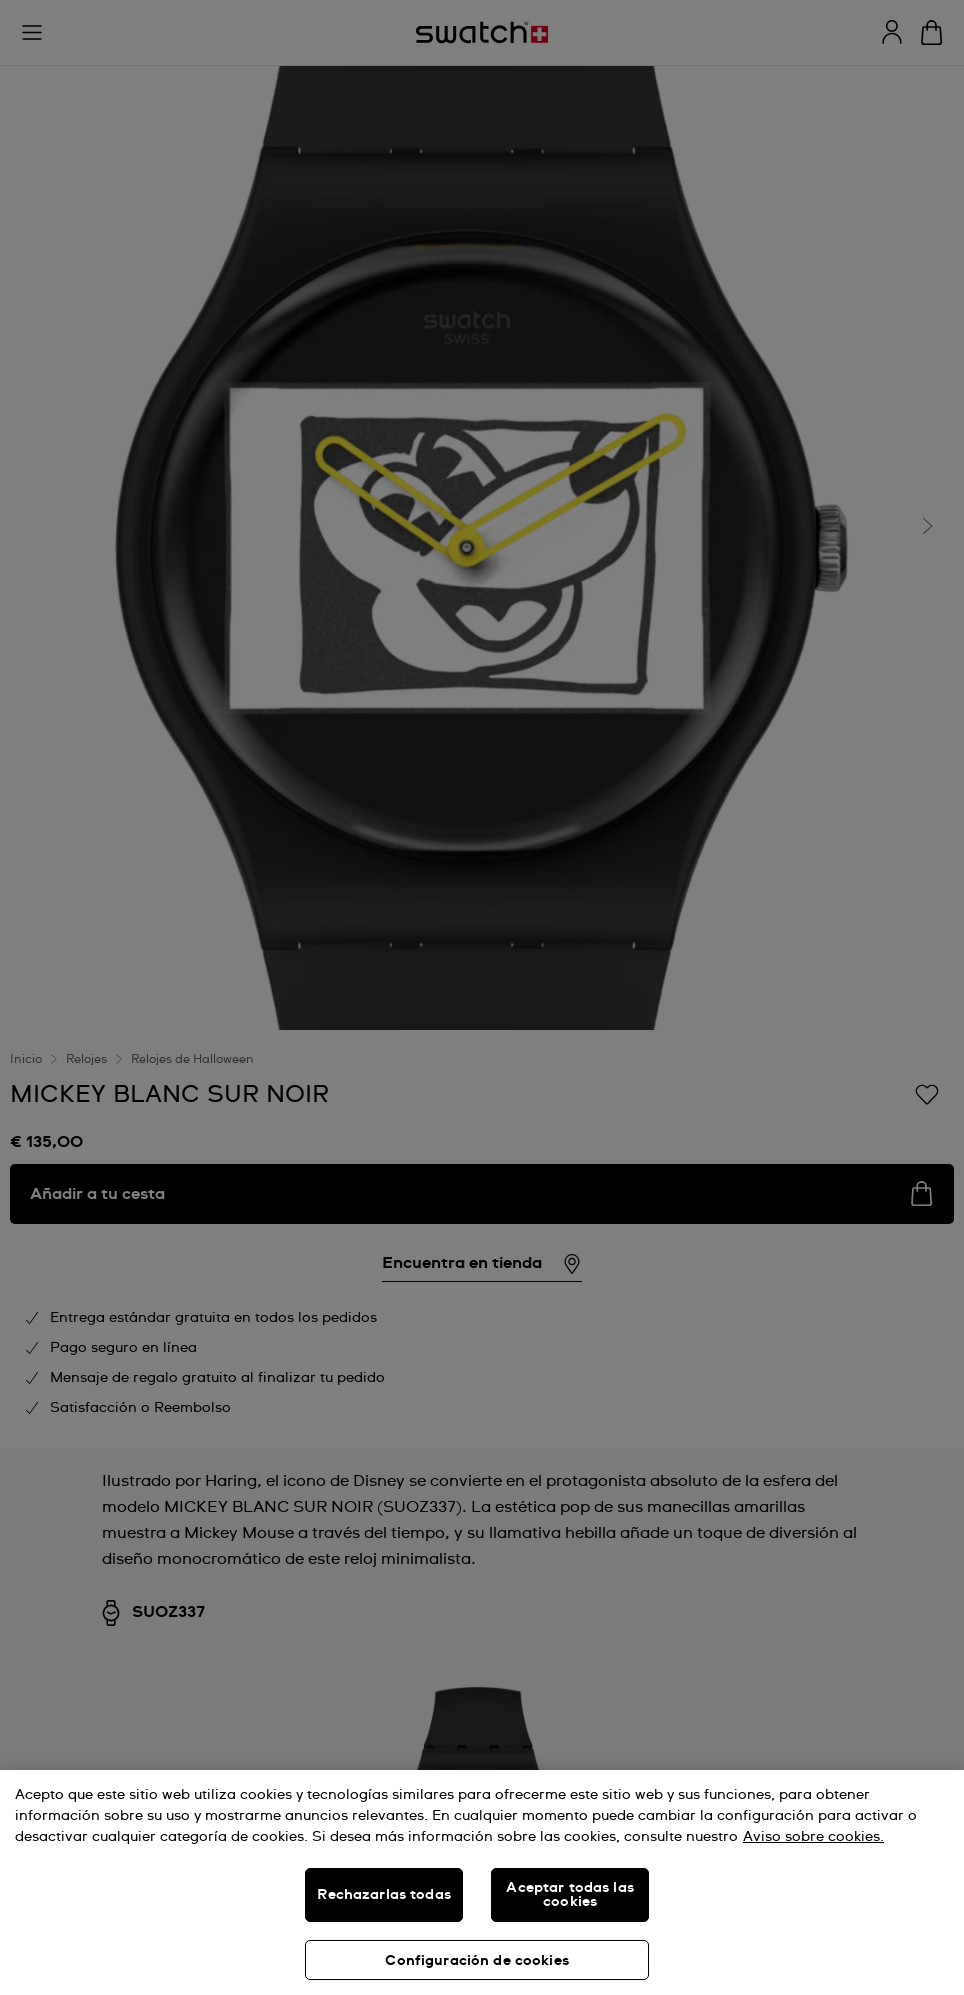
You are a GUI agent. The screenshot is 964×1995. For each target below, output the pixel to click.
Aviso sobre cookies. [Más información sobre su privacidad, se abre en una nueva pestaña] (813, 1837)
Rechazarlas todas (383, 1895)
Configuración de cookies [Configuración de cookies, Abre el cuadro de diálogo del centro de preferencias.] (476, 1961)
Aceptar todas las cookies (569, 1895)
